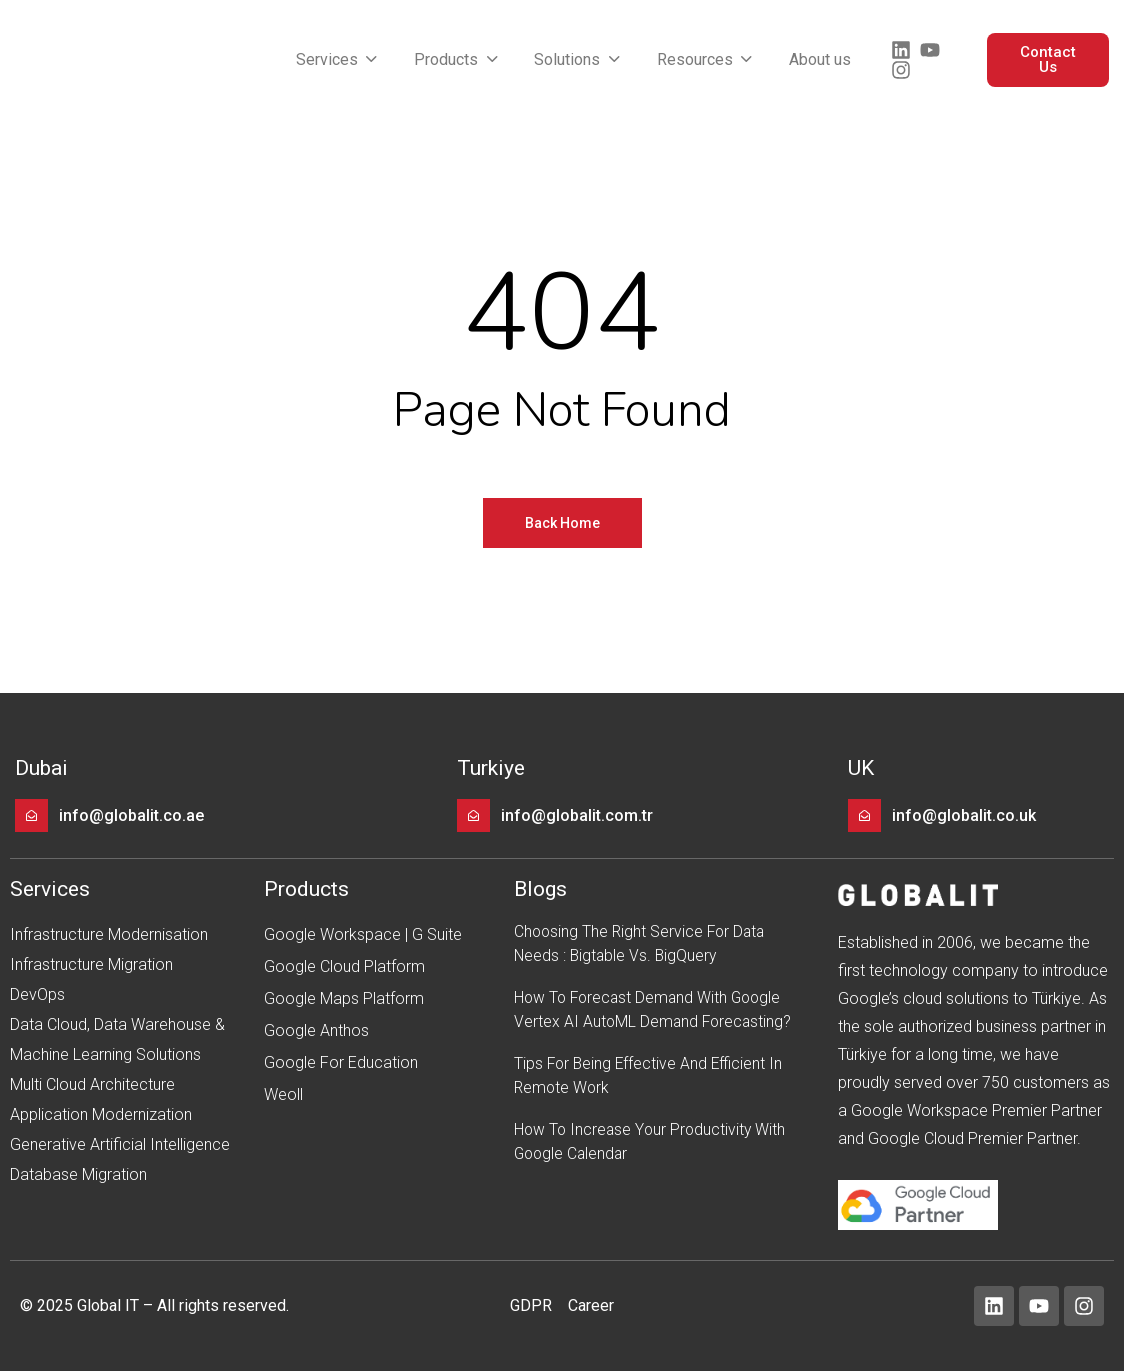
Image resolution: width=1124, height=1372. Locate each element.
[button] (338, 60)
